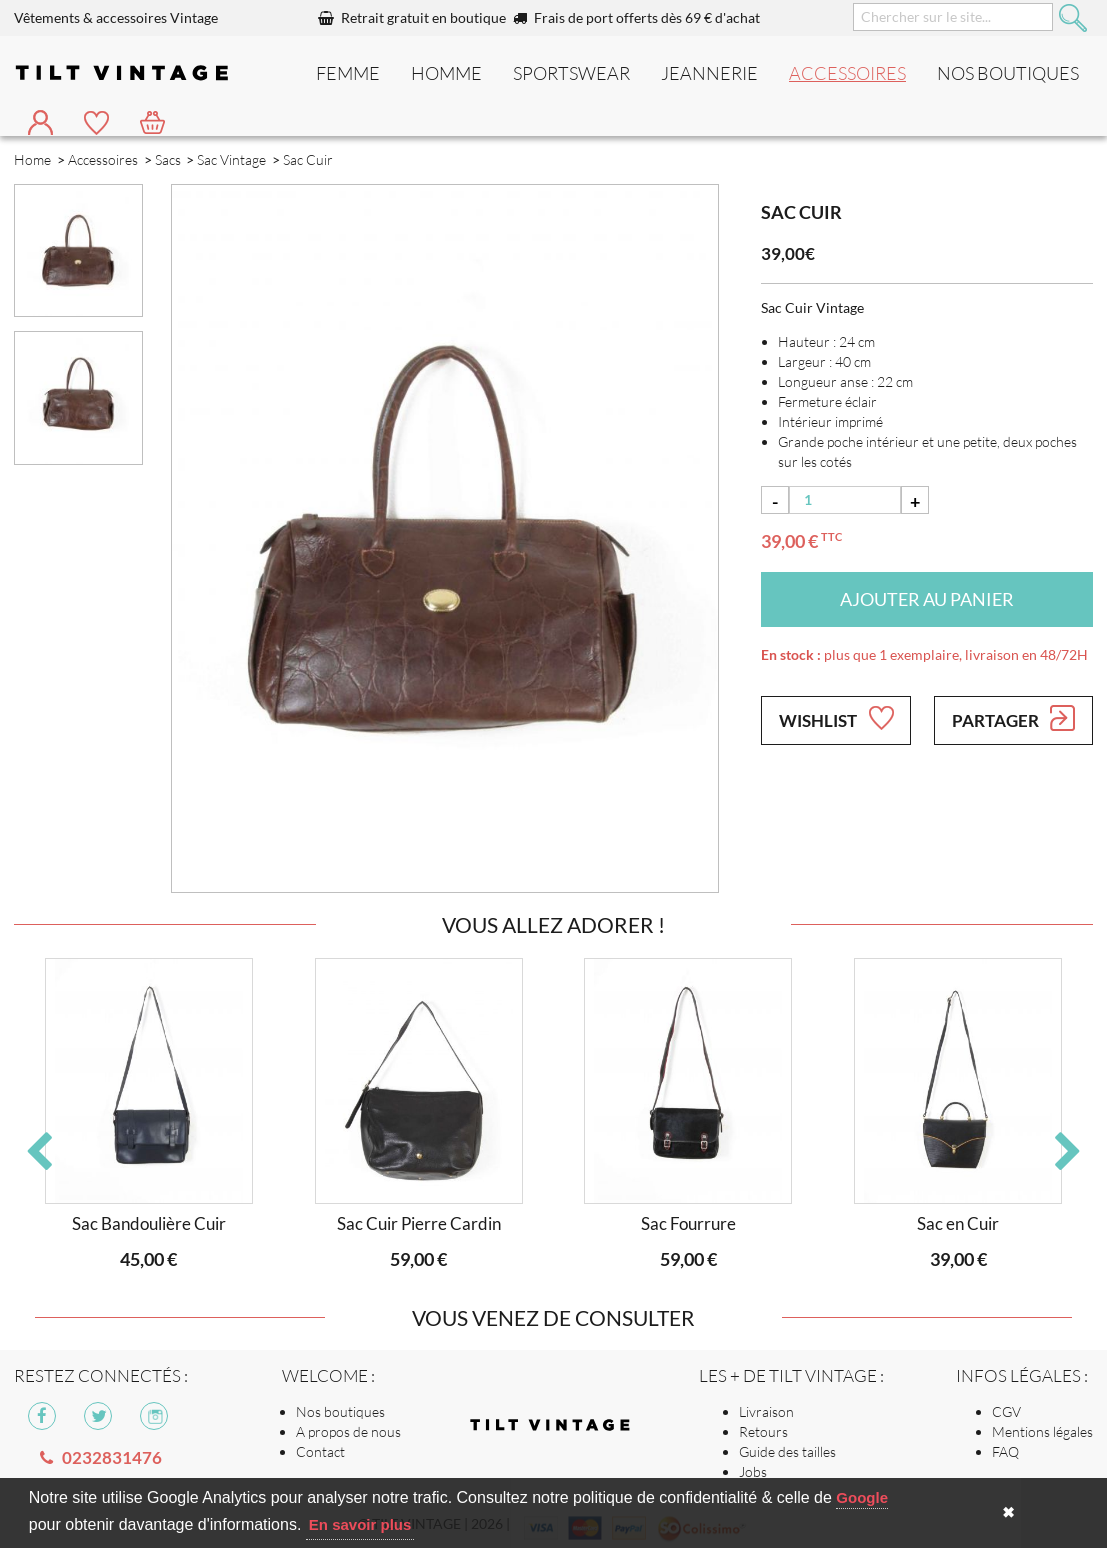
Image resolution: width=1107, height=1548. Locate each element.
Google (862, 1497)
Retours (763, 1431)
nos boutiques (1008, 73)
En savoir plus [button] (360, 1524)
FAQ (1005, 1451)
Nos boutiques (340, 1411)
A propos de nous (348, 1431)
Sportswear (571, 73)
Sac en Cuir (958, 1223)
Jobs (753, 1471)
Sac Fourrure (688, 1223)
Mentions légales (1042, 1431)
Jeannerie (709, 73)
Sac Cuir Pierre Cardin (419, 1223)
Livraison (766, 1411)
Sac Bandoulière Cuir (149, 1223)
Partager (1013, 718)
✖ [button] (1008, 1512)
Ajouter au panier (927, 599)
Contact (320, 1451)
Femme (348, 73)
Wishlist (836, 718)
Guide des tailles (787, 1451)
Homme (446, 73)
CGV (1006, 1411)
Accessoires (847, 73)
